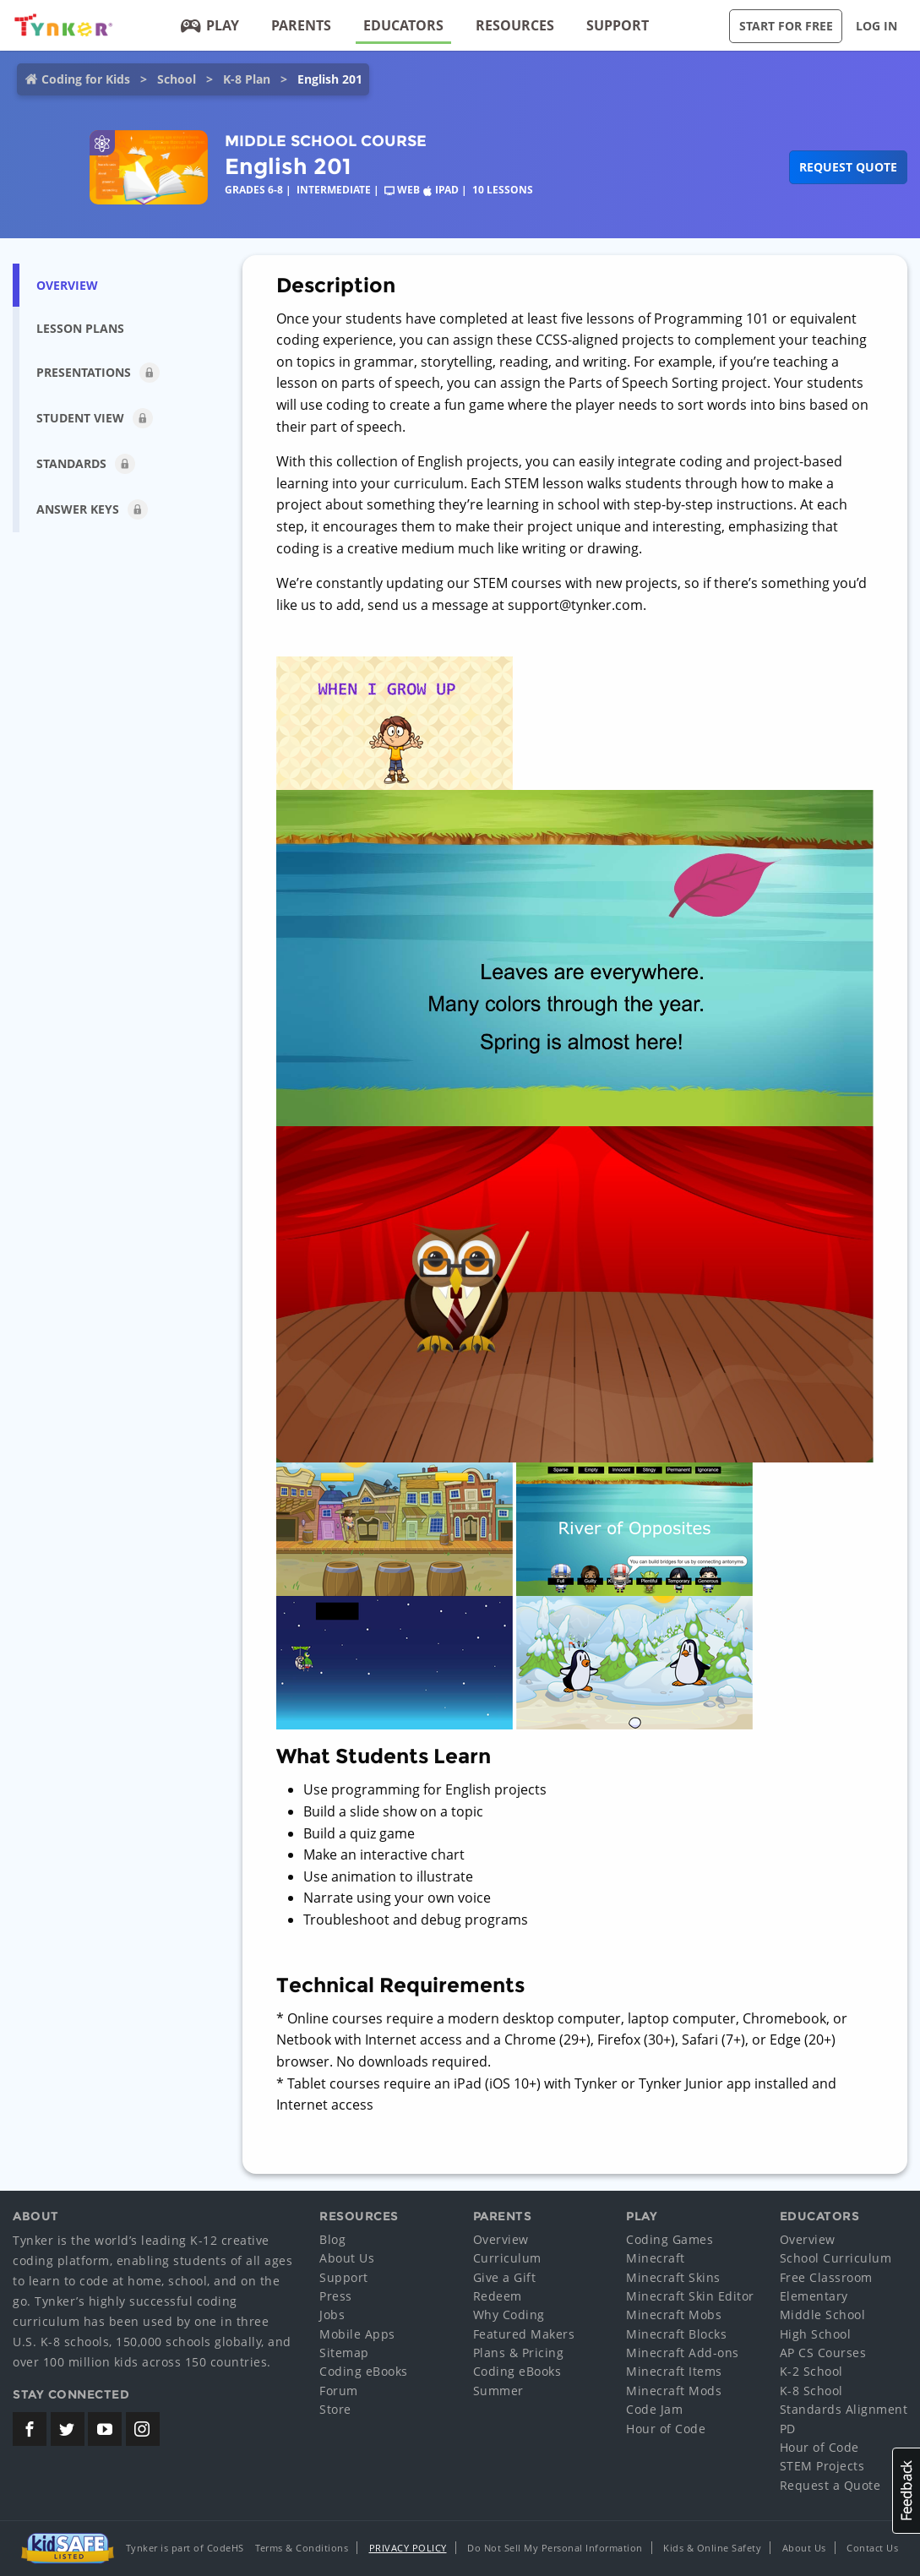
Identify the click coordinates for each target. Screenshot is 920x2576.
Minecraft (655, 2258)
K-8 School (811, 2391)
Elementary (814, 2296)
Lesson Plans (80, 328)
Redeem (497, 2296)
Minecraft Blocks (676, 2334)
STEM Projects (822, 2466)
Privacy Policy (408, 2547)
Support (617, 25)
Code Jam (654, 2409)
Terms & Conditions (301, 2547)
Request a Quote (830, 2485)
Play (210, 25)
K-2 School (811, 2371)
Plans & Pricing (518, 2353)
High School (816, 2334)
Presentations (98, 372)
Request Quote (848, 167)
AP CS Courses (823, 2353)
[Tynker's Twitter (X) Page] (67, 2429)
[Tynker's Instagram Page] (143, 2429)
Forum (338, 2391)
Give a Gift (504, 2277)
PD (788, 2429)
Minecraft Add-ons (682, 2353)
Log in (876, 26)
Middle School (823, 2314)
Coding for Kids (85, 79)
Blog (332, 2239)
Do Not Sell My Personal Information (555, 2547)
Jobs (332, 2314)
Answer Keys (92, 509)
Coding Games (669, 2239)
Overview (67, 285)
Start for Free (786, 26)
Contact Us (872, 2547)
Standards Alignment (844, 2409)
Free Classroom (826, 2277)
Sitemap (344, 2353)
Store (335, 2409)
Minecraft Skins (673, 2277)
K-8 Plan (246, 79)
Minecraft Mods (673, 2391)
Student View (94, 418)
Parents (301, 25)
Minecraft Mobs (673, 2314)
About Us (346, 2258)
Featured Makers (524, 2334)
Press (335, 2296)
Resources (515, 25)
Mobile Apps (357, 2334)
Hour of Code (665, 2429)
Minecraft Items (674, 2371)
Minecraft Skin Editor (690, 2296)
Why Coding (509, 2314)
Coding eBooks (363, 2371)
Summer (498, 2391)
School (176, 79)
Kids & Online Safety (712, 2547)
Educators (403, 25)
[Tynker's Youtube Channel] (105, 2429)
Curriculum (507, 2258)
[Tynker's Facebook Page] (29, 2429)
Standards (85, 464)
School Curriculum (836, 2258)
